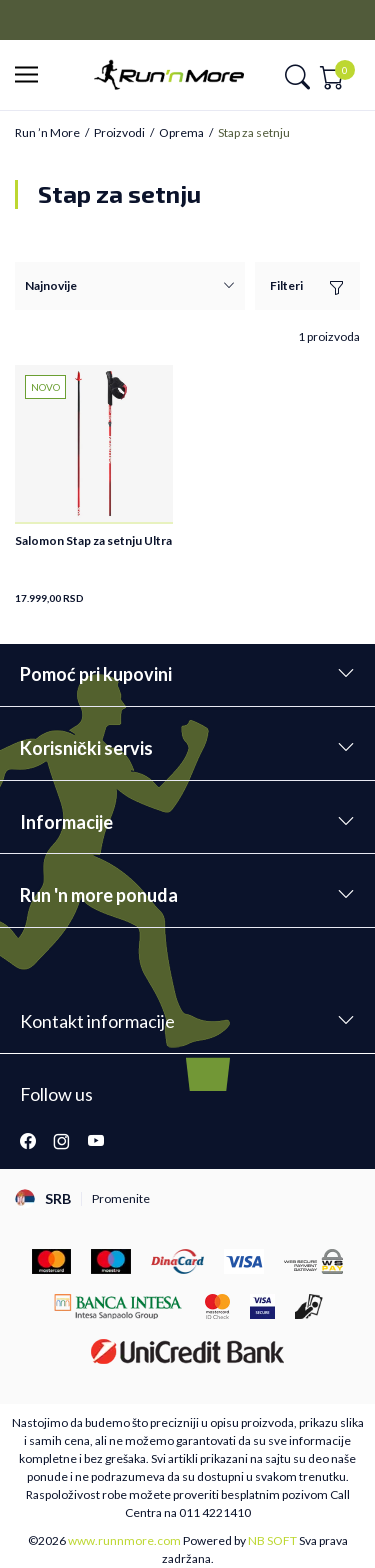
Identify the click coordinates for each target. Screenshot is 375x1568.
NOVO (45, 387)
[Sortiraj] (130, 286)
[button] (32, 75)
